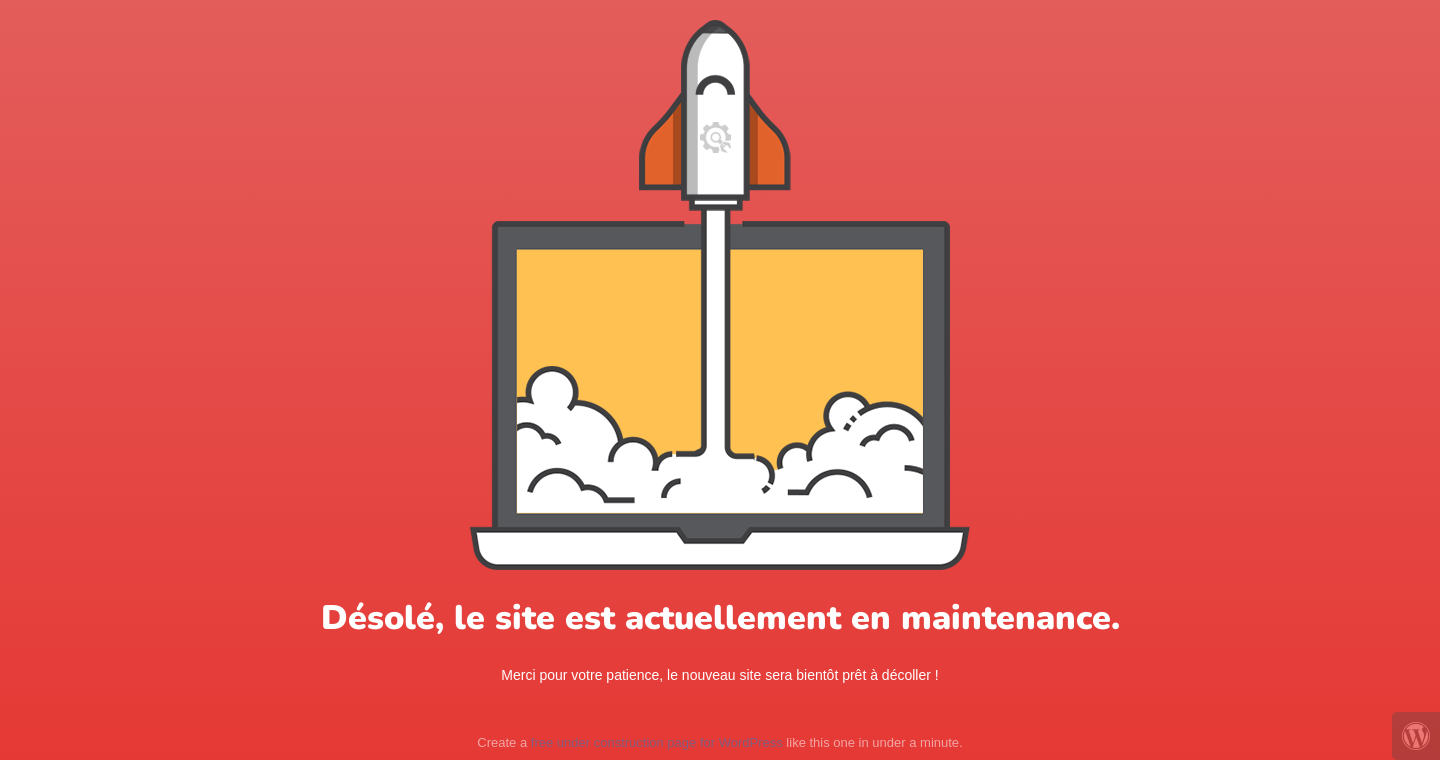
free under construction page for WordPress (657, 742)
